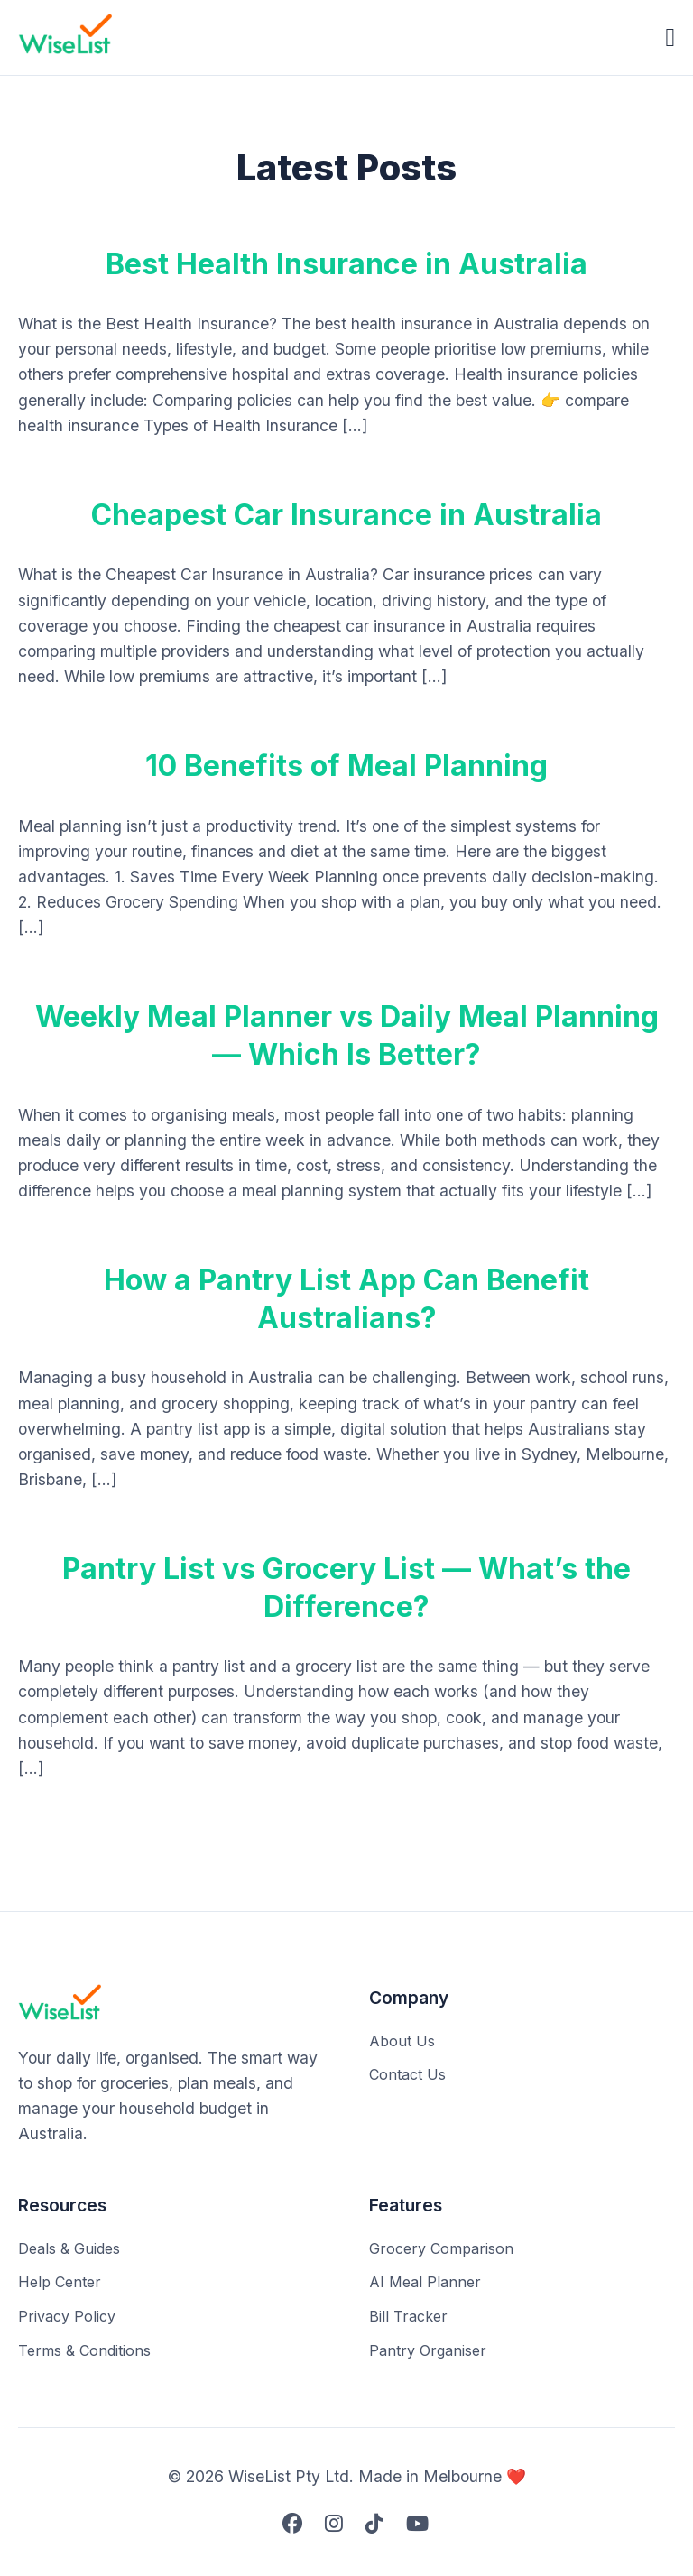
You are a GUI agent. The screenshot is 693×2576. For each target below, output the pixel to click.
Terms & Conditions (84, 2350)
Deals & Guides (69, 2248)
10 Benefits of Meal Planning (346, 765)
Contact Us (407, 2074)
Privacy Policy (67, 2316)
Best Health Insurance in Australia (346, 264)
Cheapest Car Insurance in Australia (346, 514)
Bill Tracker (408, 2316)
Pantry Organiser (427, 2350)
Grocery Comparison (441, 2248)
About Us (402, 2041)
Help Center (59, 2282)
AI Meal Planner (425, 2282)
